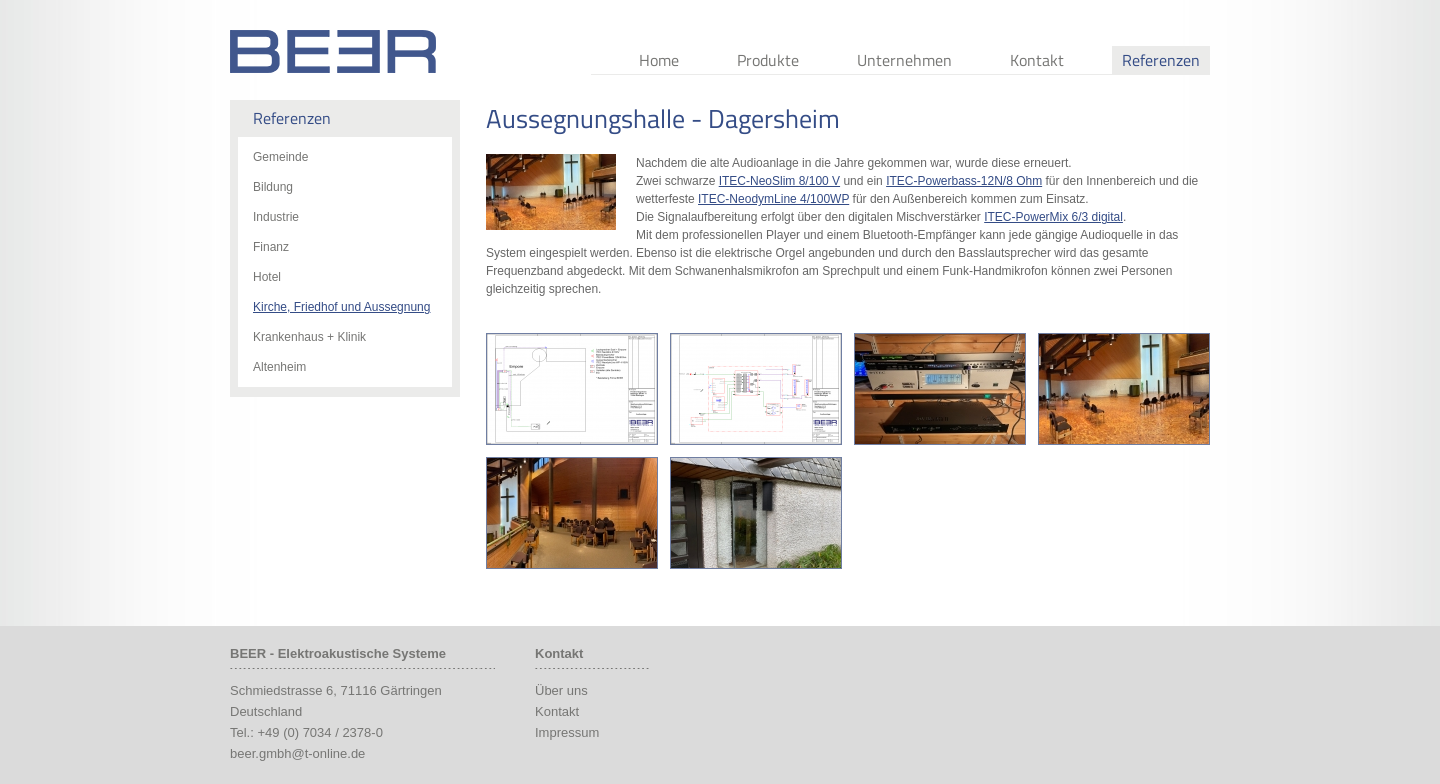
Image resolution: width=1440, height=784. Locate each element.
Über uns (561, 690)
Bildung (273, 187)
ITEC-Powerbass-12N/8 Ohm (964, 181)
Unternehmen (904, 60)
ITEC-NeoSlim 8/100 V (779, 181)
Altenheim (279, 367)
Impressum (567, 732)
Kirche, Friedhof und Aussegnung (341, 307)
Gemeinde (280, 157)
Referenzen (1161, 60)
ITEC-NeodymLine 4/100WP (773, 199)
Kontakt (1037, 60)
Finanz (271, 247)
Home (659, 60)
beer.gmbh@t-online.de (297, 753)
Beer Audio (333, 51)
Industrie (276, 217)
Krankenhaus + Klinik (309, 337)
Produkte (768, 60)
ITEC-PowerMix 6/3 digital (1053, 217)
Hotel (267, 277)
